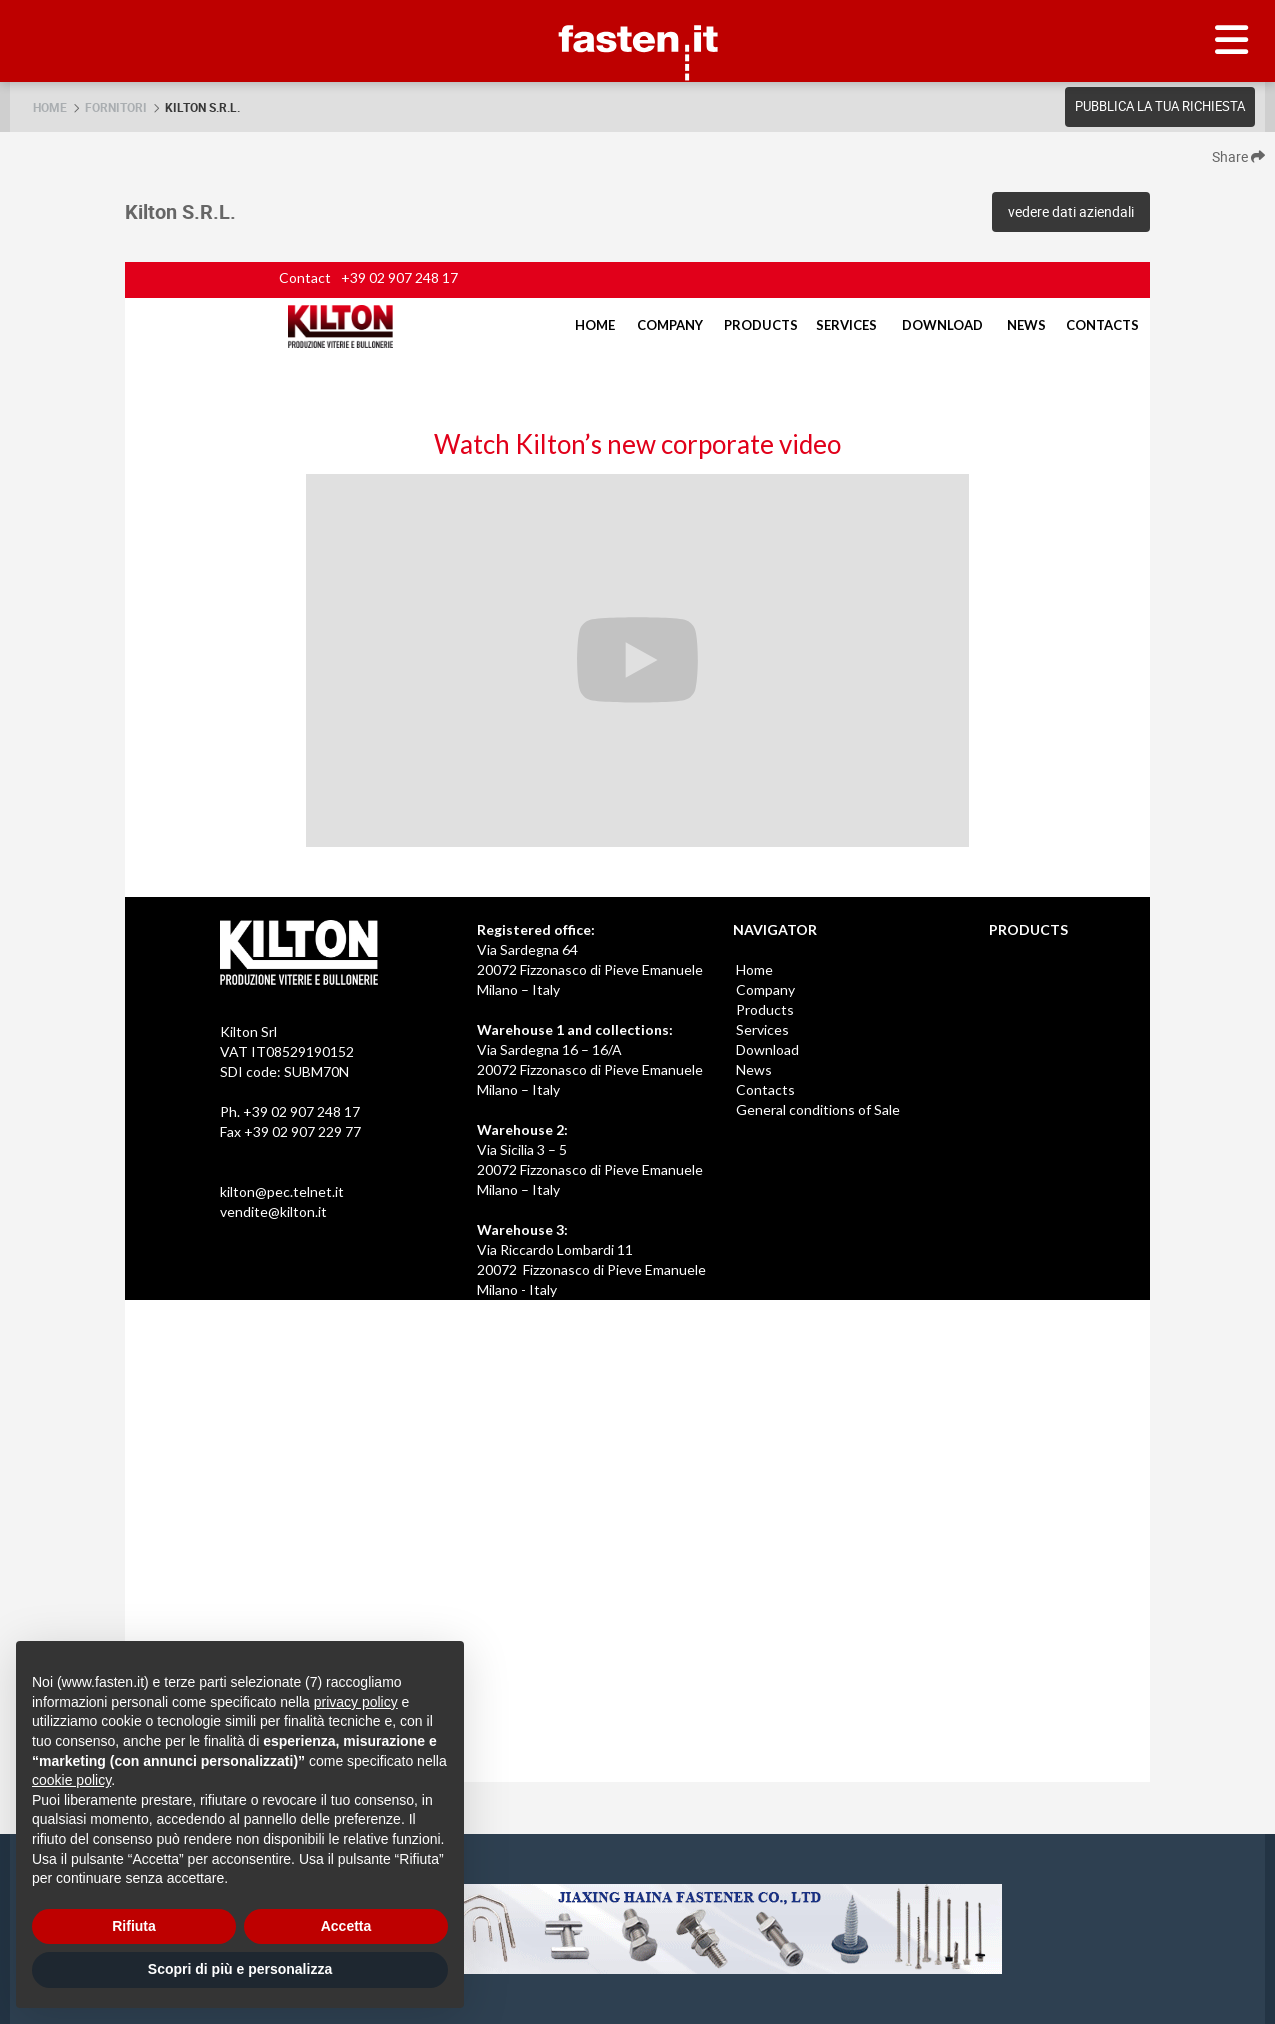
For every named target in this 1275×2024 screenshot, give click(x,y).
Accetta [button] (346, 1926)
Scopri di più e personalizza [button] (240, 1969)
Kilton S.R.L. (202, 107)
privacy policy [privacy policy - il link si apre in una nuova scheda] (356, 1702)
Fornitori (116, 107)
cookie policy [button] (71, 1780)
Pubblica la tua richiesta (1160, 106)
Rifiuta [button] (134, 1926)
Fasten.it (637, 7)
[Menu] (1232, 41)
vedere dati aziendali (1071, 211)
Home (50, 107)
